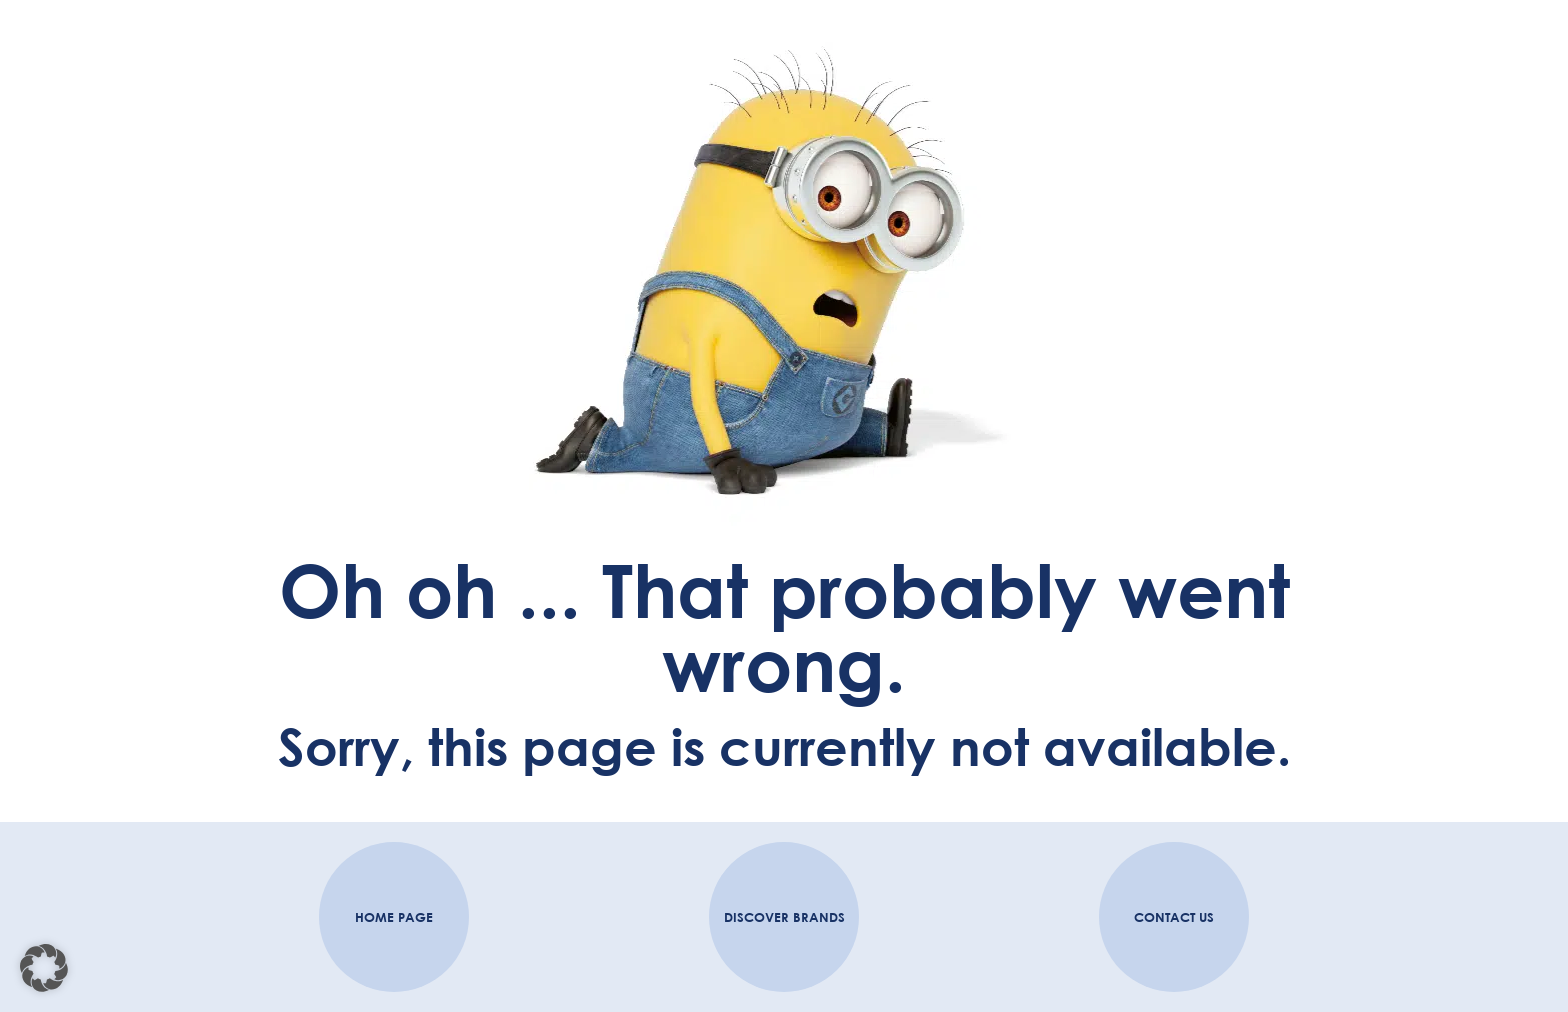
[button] (44, 968)
